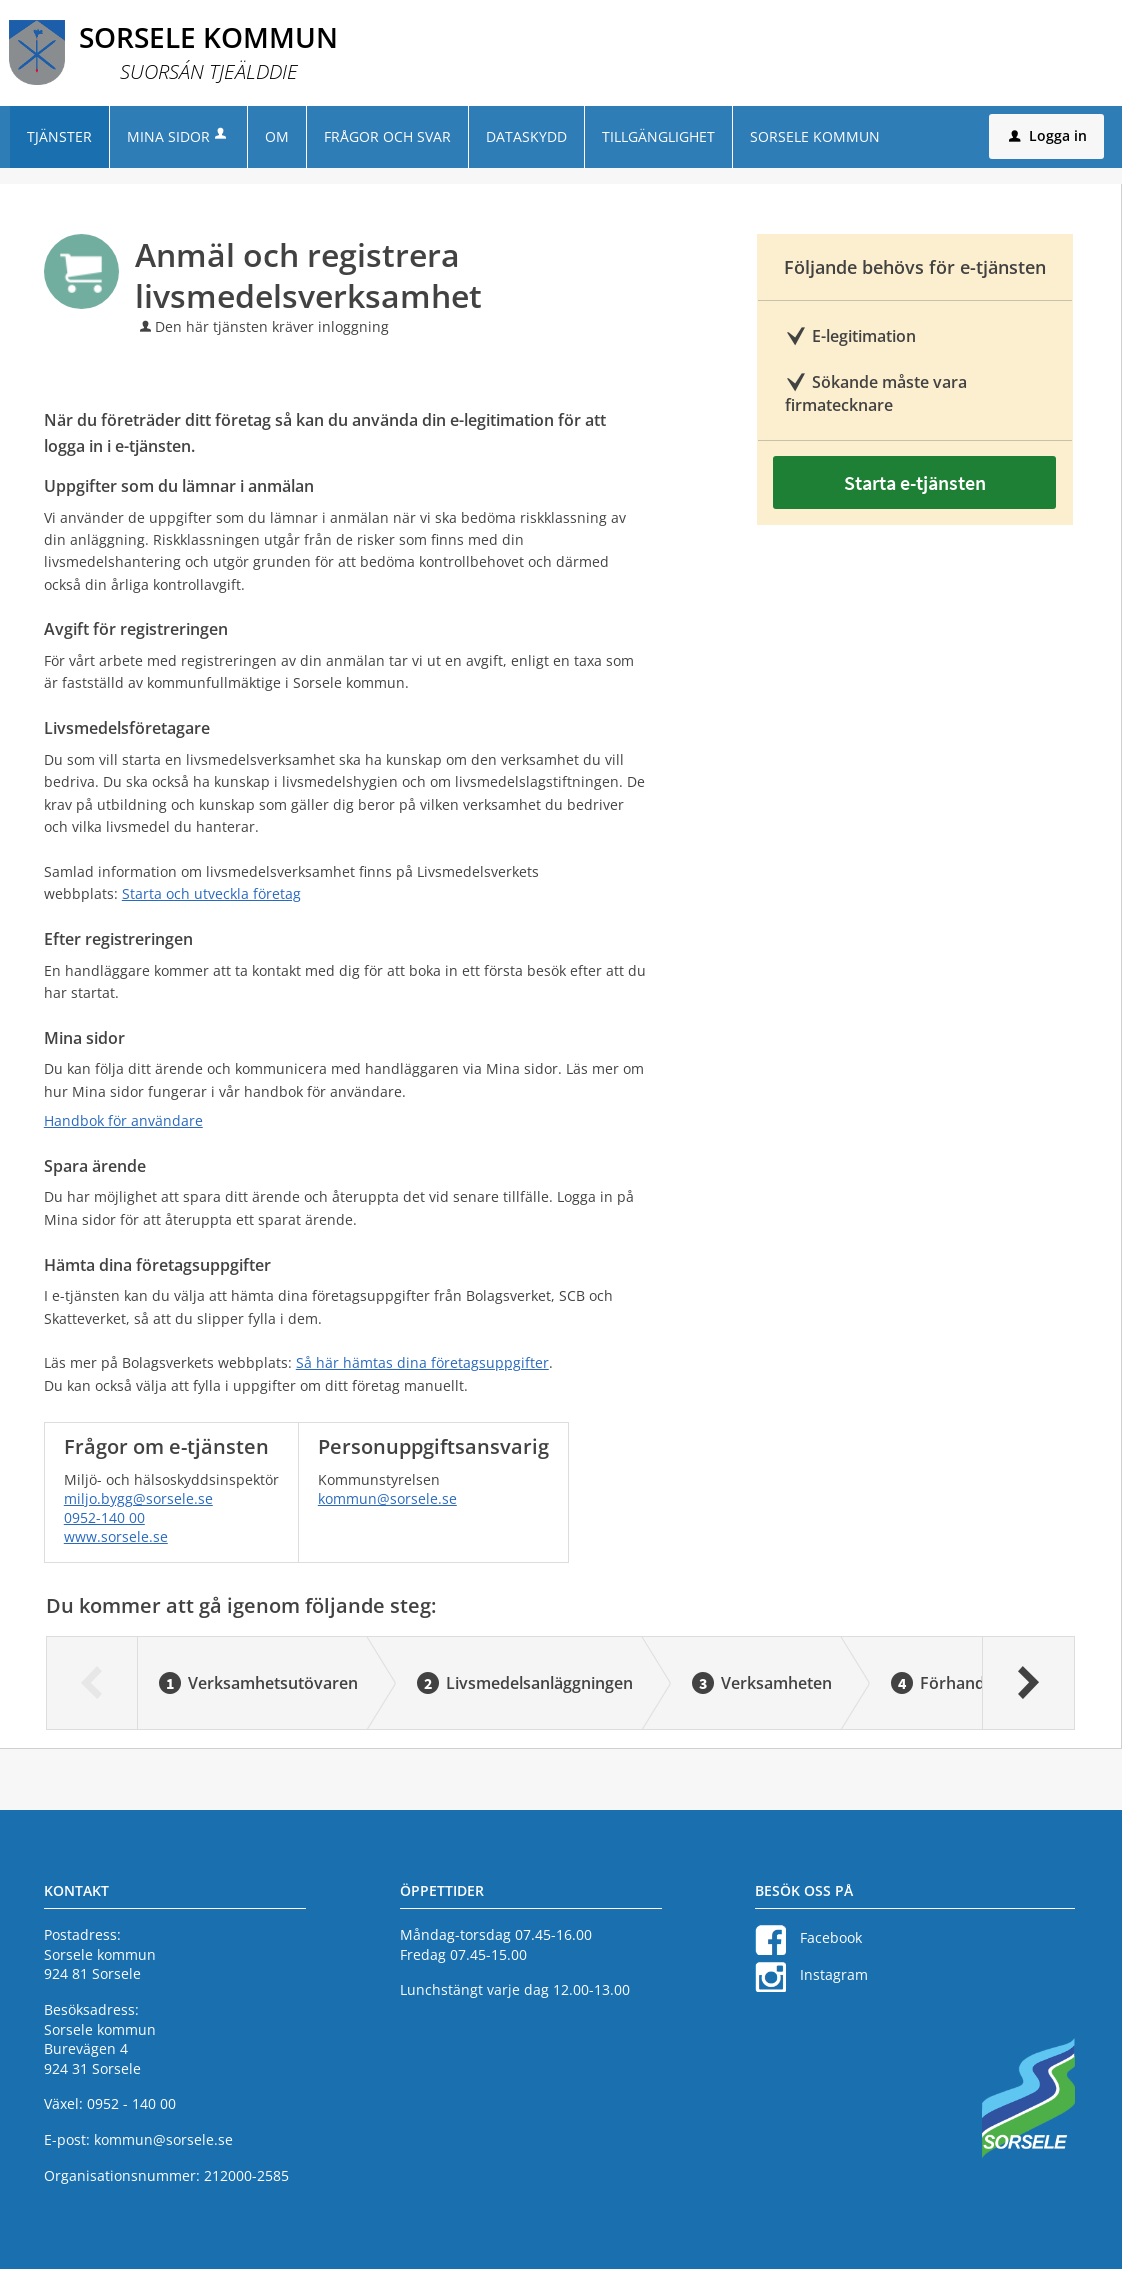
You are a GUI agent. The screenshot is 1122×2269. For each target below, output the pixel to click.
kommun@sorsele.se (387, 1498)
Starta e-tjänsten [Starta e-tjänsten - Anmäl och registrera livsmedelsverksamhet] (915, 482)
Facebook (831, 1937)
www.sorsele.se (116, 1536)
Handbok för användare (123, 1120)
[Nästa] (1027, 1683)
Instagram (834, 1974)
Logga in (1048, 135)
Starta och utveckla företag (211, 893)
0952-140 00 (104, 1517)
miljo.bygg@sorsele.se (138, 1498)
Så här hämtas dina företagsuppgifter (422, 1362)
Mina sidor (178, 136)
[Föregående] (92, 1683)
